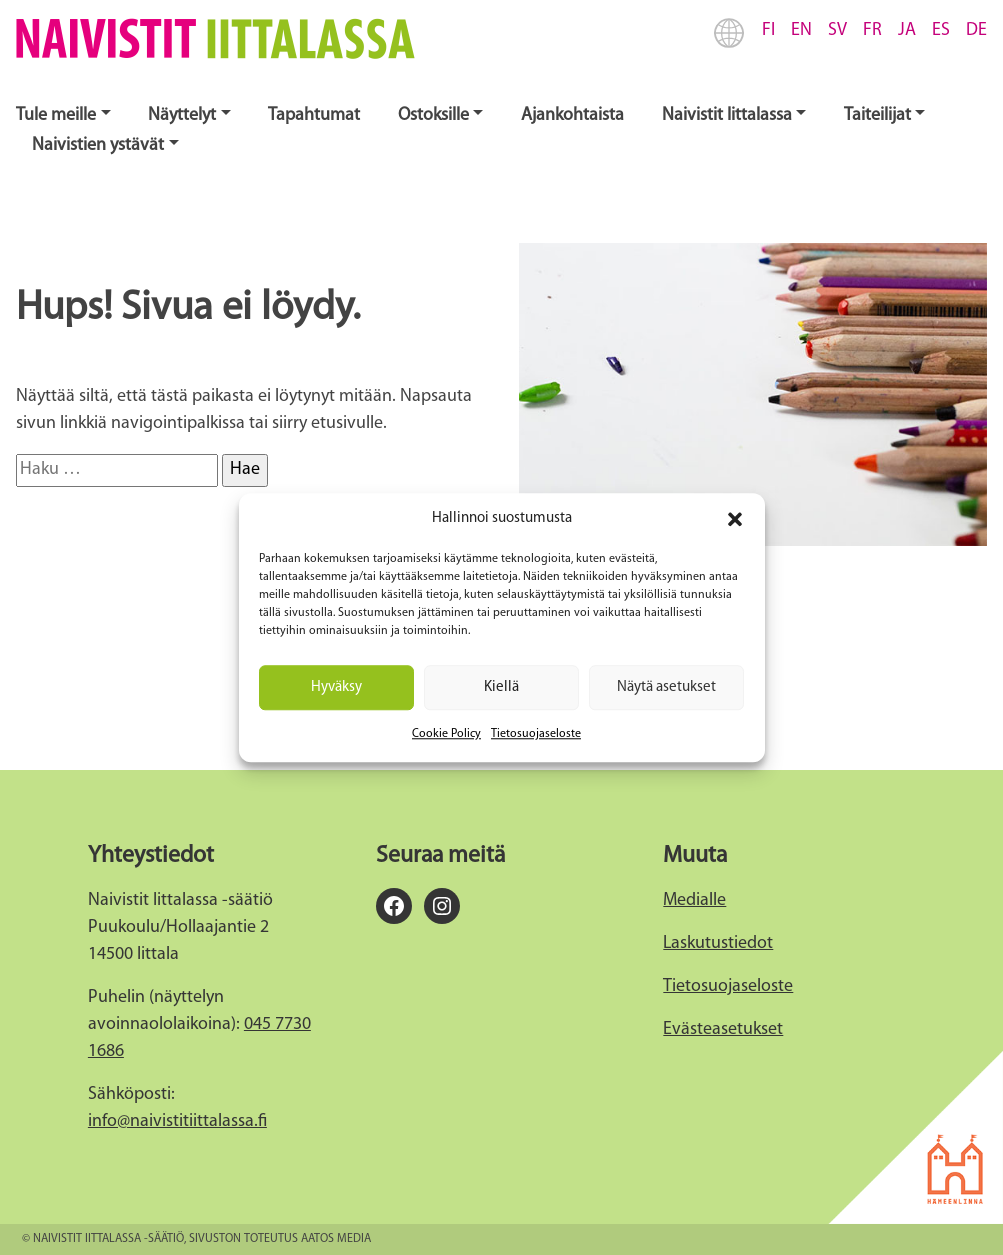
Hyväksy (336, 687)
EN (801, 30)
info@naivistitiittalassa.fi (177, 1121)
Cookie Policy (446, 734)
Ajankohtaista (572, 115)
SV (837, 30)
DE (976, 30)
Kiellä (501, 687)
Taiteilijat (877, 115)
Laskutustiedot (718, 943)
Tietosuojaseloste (536, 734)
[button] (735, 519)
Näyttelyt (182, 115)
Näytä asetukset (666, 687)
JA (907, 30)
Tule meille (56, 115)
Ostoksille (433, 115)
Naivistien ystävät (98, 145)
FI (768, 30)
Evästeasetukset (723, 1029)
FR (872, 30)
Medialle (694, 900)
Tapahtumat (314, 115)
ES (941, 30)
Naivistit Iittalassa (727, 115)
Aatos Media (336, 1239)
